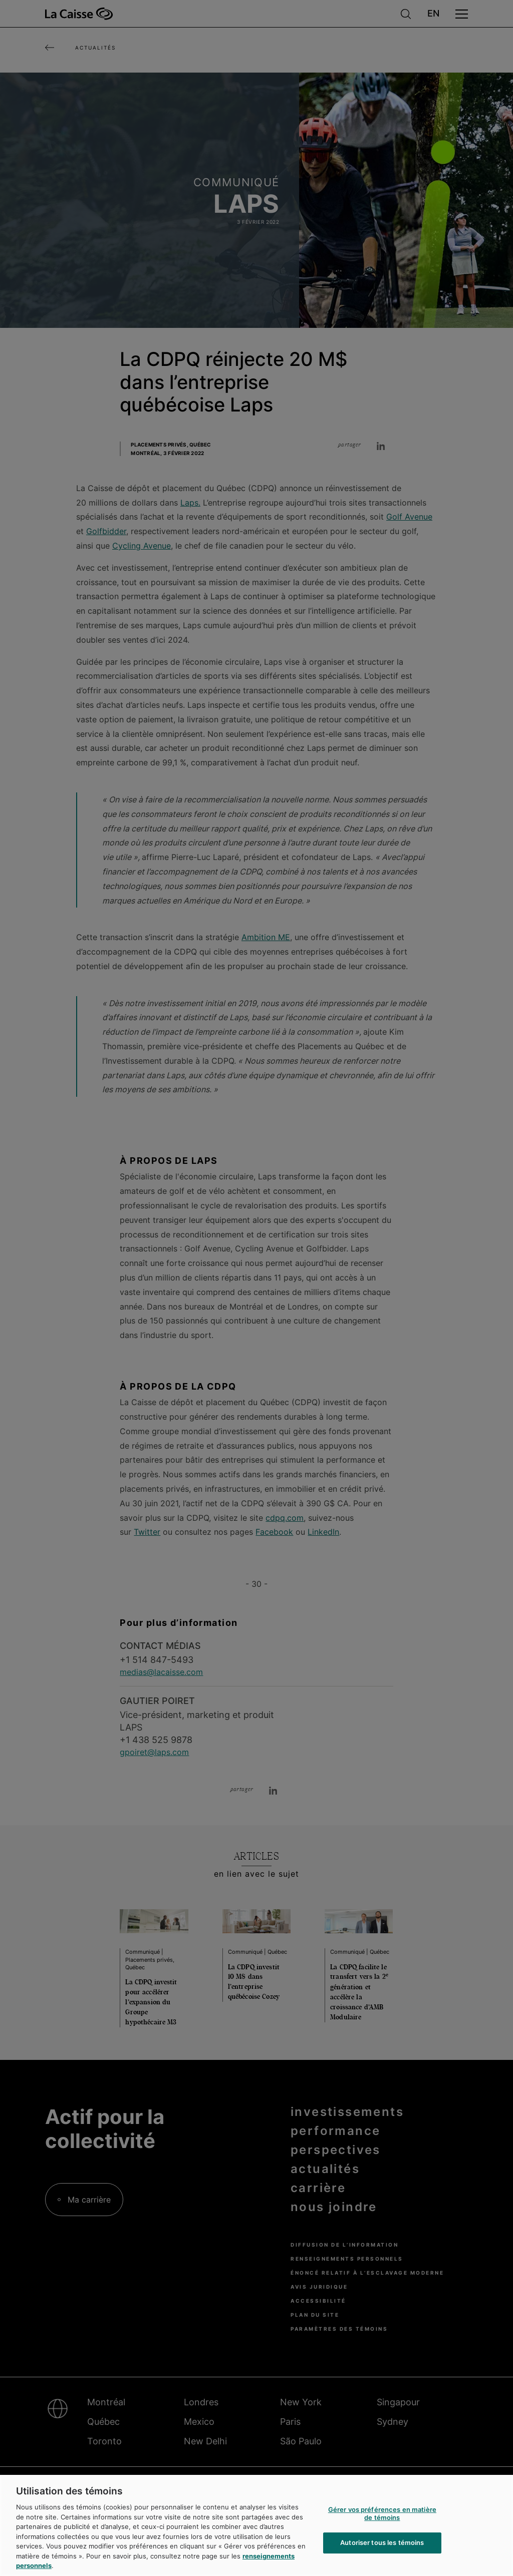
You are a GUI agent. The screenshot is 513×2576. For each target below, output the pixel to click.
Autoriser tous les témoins (382, 2543)
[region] (256, 2525)
